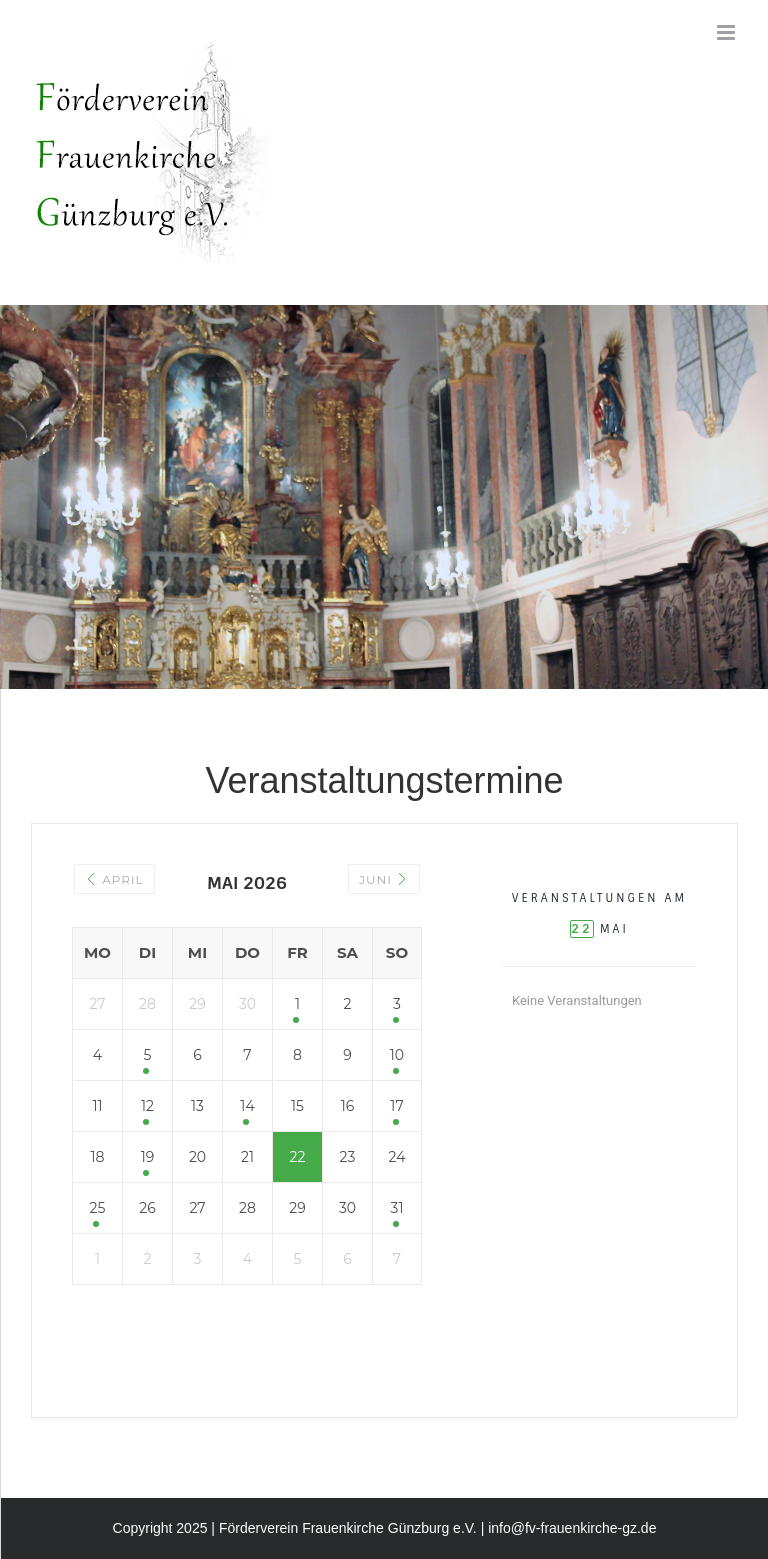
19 (148, 1157)
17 (396, 1106)
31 (397, 1208)
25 (98, 1208)
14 (247, 1106)
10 (397, 1055)
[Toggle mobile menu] (727, 32)
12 (147, 1106)
